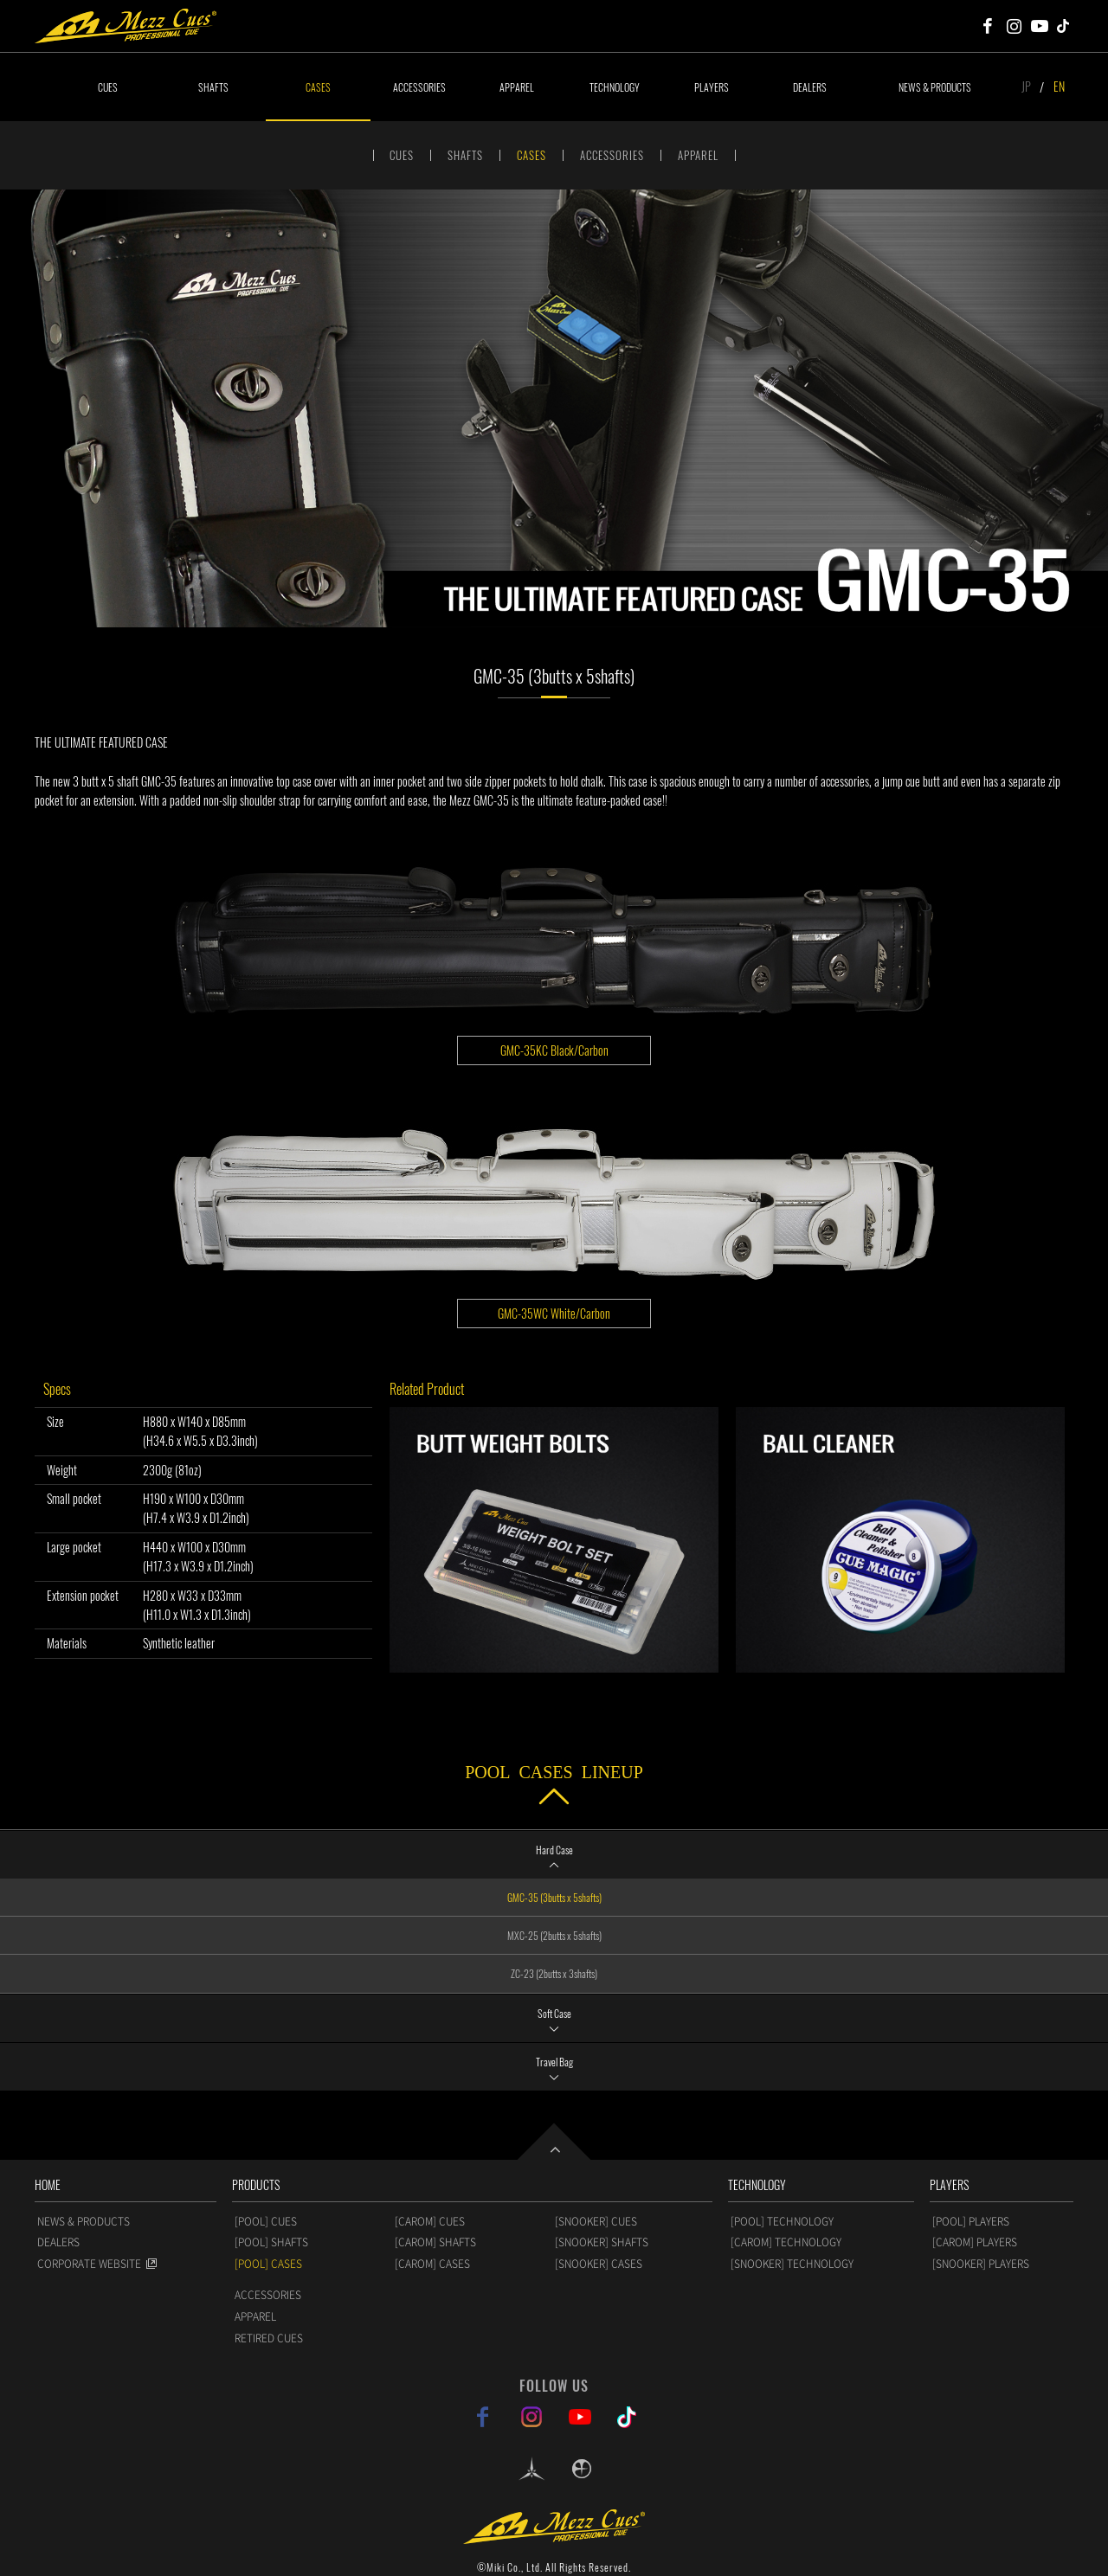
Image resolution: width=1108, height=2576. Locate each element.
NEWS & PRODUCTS (935, 87)
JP (1026, 86)
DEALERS (810, 87)
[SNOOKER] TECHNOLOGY (792, 2263)
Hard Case (554, 1849)
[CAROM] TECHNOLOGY (786, 2242)
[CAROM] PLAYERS (974, 2242)
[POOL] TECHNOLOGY (782, 2221)
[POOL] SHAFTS (271, 2242)
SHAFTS (213, 87)
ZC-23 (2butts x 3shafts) (554, 1973)
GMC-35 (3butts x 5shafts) (554, 1897)
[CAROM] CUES (430, 2221)
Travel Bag (554, 2061)
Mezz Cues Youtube (1039, 26)
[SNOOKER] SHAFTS (601, 2242)
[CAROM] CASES (432, 2263)
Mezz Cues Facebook (987, 26)
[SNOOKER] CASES (598, 2263)
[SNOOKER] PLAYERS (980, 2263)
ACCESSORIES (419, 87)
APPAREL (516, 87)
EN (1059, 86)
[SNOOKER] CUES (596, 2221)
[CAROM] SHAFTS (435, 2242)
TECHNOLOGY (614, 87)
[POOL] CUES (266, 2221)
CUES (108, 87)
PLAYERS (711, 87)
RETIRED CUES (269, 2338)
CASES (318, 87)
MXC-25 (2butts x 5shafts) (554, 1935)
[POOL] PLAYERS (970, 2221)
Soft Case (554, 2013)
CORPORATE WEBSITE (89, 2263)
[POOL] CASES (268, 2263)
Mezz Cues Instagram (1013, 26)
